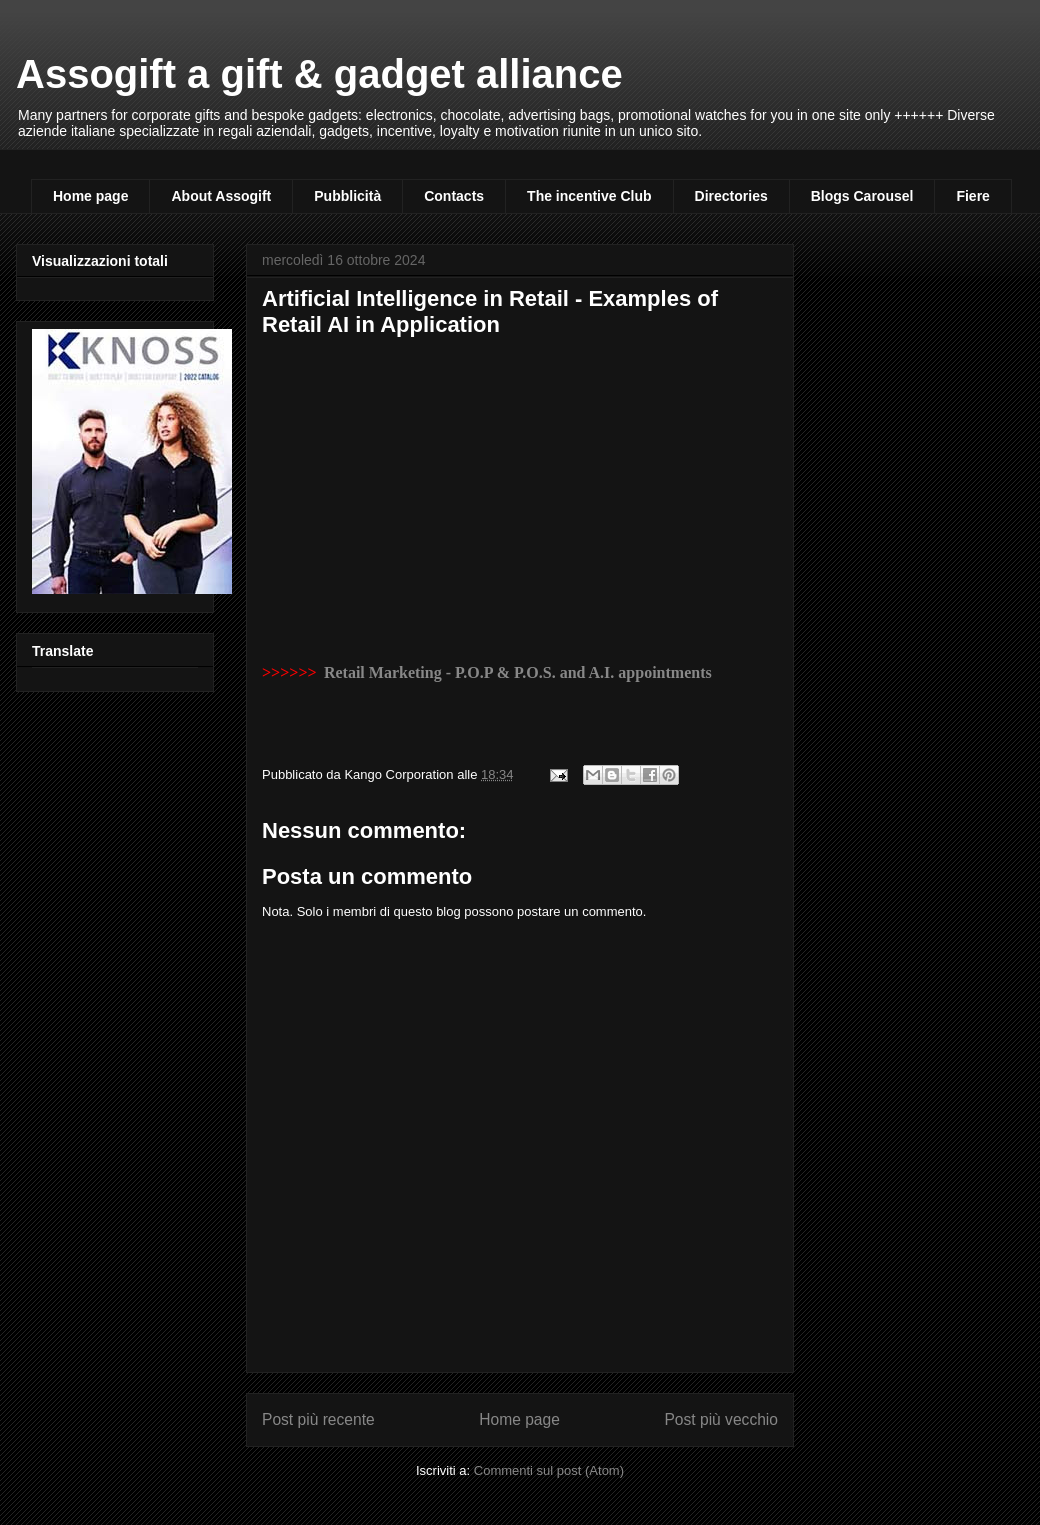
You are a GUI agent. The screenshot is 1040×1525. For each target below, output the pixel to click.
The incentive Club (589, 196)
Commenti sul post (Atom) (549, 1470)
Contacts (454, 196)
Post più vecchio (721, 1419)
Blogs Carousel (862, 196)
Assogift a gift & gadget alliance (319, 74)
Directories (731, 196)
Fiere (972, 196)
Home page (90, 196)
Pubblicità (347, 196)
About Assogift (221, 196)
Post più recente (318, 1419)
